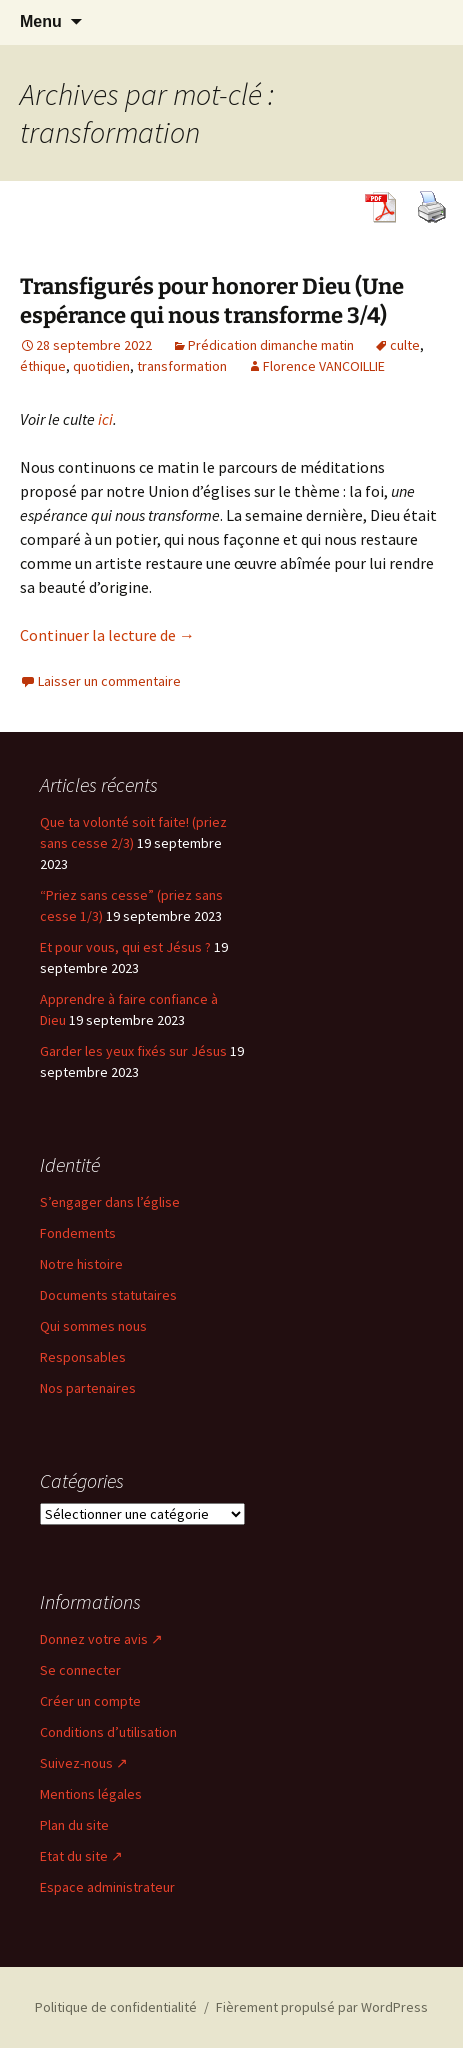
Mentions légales (91, 1794)
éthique (43, 366)
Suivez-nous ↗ (84, 1763)
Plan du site (74, 1825)
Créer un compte (90, 1701)
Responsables (83, 1357)
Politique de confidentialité (116, 2007)
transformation (182, 366)
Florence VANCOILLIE (324, 366)
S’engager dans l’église (110, 1202)
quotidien (101, 366)
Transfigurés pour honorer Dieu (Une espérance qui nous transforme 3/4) (212, 301)
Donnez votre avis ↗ (101, 1639)
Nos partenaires (88, 1388)
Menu (41, 21)
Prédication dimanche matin (271, 345)
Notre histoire (81, 1264)
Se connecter (80, 1670)
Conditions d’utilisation (108, 1732)
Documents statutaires (108, 1295)
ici (105, 419)
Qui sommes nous (93, 1326)
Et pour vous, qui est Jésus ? (125, 947)
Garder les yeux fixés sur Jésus (133, 1051)
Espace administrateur (107, 1887)
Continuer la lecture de (107, 635)
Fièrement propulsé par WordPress (322, 2007)
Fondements (78, 1233)
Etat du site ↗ (81, 1856)
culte (405, 345)
